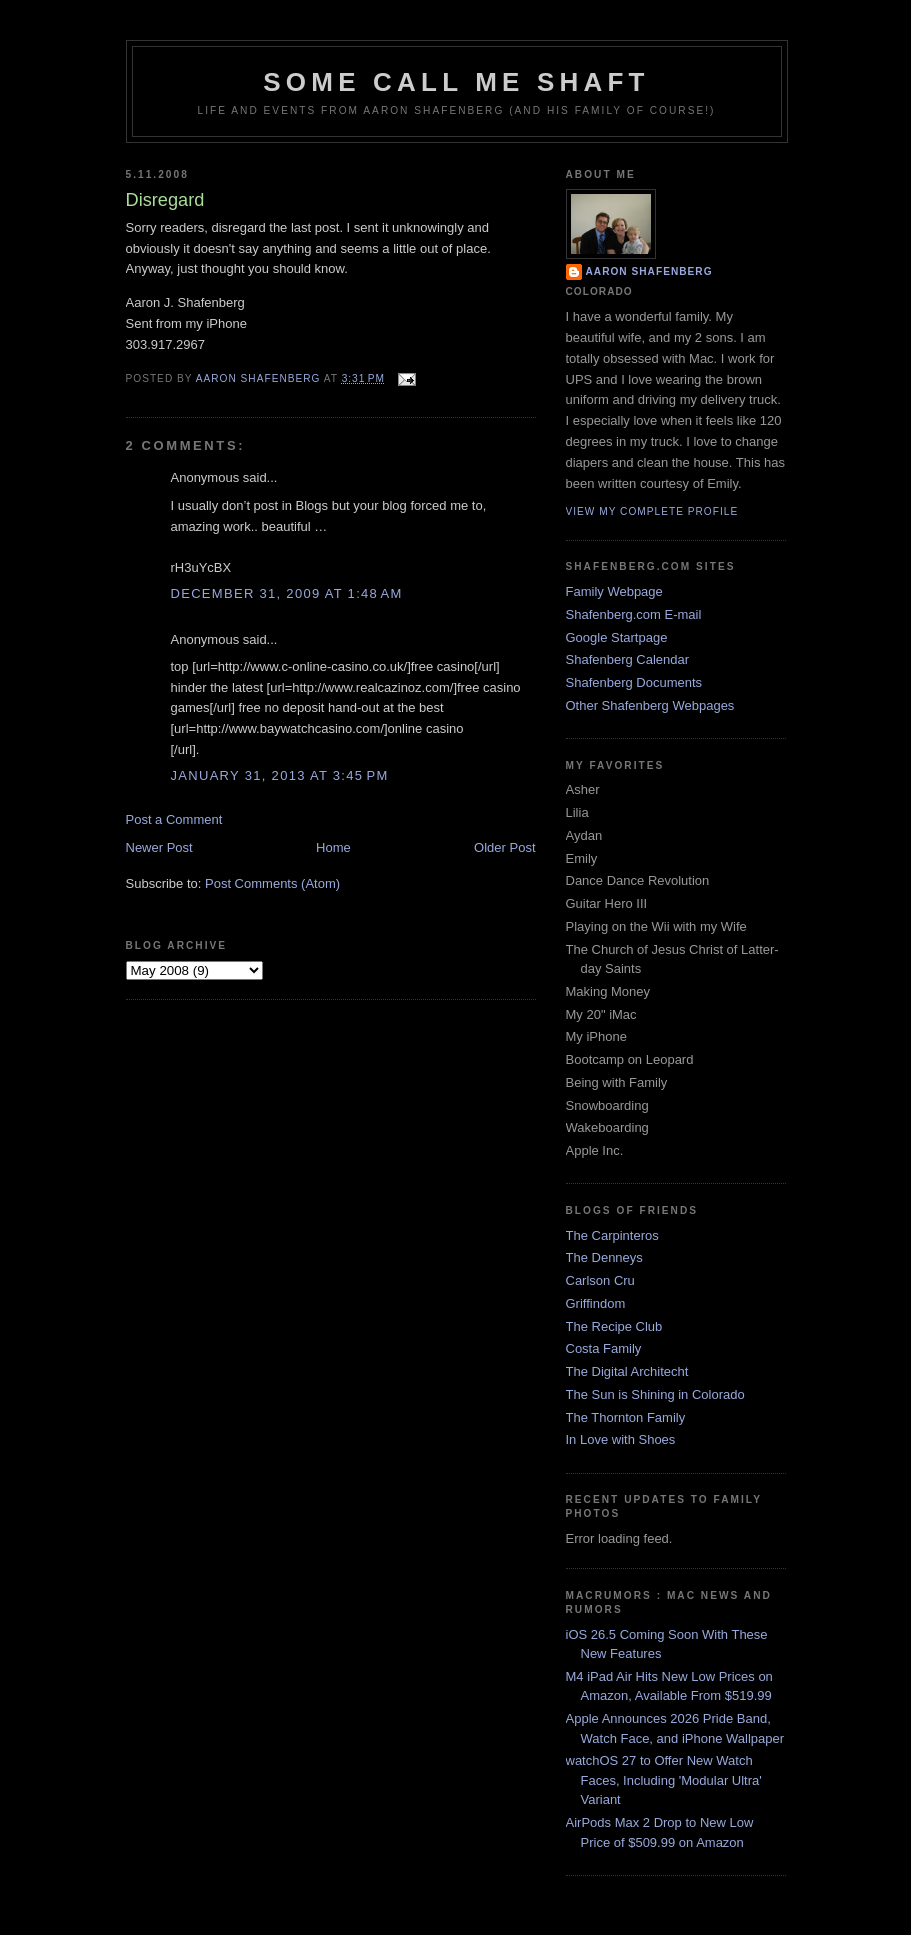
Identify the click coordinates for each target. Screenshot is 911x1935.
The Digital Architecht (627, 1371)
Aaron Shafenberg (649, 271)
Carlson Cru (600, 1280)
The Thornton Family (626, 1417)
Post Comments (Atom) (272, 883)
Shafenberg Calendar (628, 659)
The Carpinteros (612, 1235)
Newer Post (159, 847)
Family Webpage (614, 591)
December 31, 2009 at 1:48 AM (287, 593)
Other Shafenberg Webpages (650, 705)
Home (333, 847)
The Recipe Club (614, 1326)
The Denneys (604, 1257)
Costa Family (604, 1348)
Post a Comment (174, 819)
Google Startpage (617, 637)
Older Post (504, 847)
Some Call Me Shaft (456, 82)
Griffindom (596, 1303)
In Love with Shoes (621, 1439)
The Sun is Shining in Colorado (655, 1394)
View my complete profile (652, 511)
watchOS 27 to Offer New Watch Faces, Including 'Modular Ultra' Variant (664, 1780)
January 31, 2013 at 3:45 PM (280, 775)
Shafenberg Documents (634, 682)
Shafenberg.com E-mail (634, 614)
